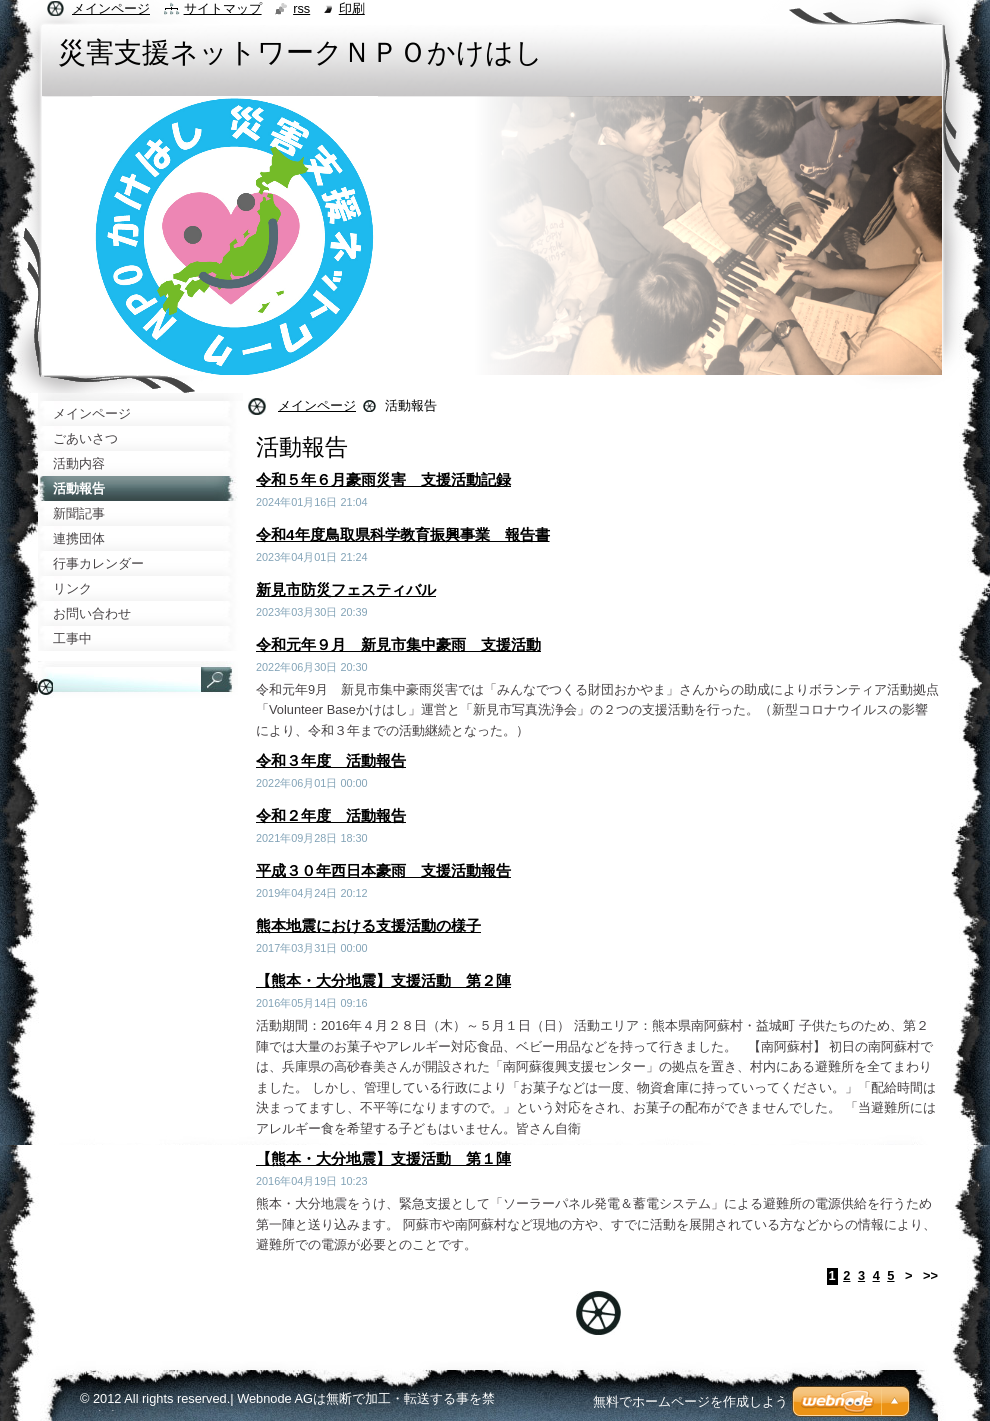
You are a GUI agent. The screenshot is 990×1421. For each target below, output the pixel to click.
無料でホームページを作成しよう (690, 1401)
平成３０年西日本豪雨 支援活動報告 (383, 870)
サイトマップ (223, 8)
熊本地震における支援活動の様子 (368, 925)
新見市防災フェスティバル (346, 589)
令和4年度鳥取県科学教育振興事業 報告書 (403, 534)
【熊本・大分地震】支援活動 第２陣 (383, 980)
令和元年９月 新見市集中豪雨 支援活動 (398, 644)
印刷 (352, 8)
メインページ (317, 405)
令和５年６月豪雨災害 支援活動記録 (383, 479)
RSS (301, 8)
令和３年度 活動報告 (331, 760)
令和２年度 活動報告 (331, 815)
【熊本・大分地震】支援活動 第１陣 (383, 1158)
